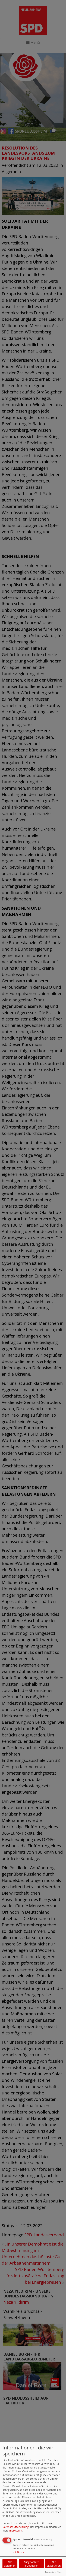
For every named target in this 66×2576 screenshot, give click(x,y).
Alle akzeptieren (54, 2563)
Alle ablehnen (9, 2563)
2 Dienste (19, 2552)
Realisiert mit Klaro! (53, 2572)
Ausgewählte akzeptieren (31, 2563)
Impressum (15, 2530)
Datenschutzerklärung (15, 2527)
